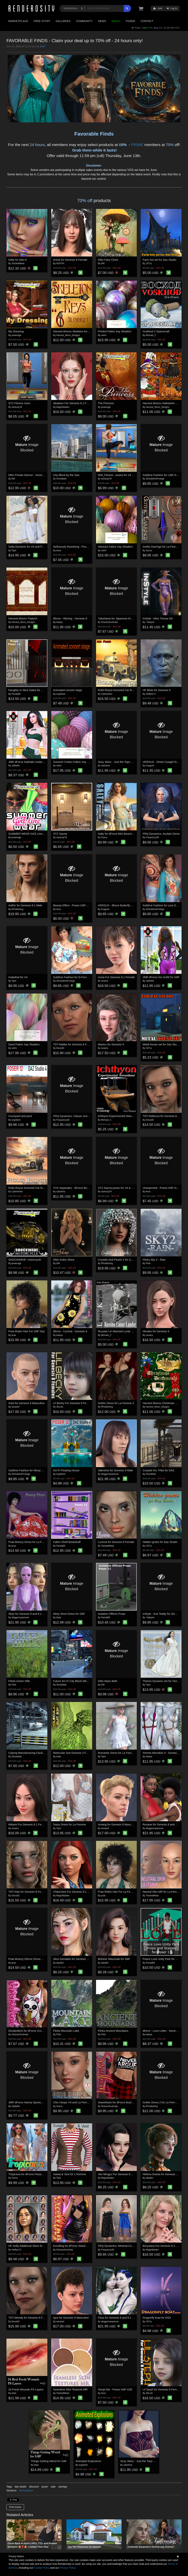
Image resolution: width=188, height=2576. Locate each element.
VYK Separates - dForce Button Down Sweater (81, 1187)
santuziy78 (17, 407)
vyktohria (105, 765)
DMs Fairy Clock (108, 259)
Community (84, 21)
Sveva (149, 550)
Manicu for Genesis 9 (111, 1044)
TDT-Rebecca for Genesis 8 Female (165, 1116)
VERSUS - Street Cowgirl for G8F (163, 761)
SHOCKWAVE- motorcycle (24, 1259)
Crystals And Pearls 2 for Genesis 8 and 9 (123, 1259)
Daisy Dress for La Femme (69, 1824)
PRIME (136, 145)
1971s (149, 263)
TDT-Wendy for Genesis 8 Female (29, 2317)
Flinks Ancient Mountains (113, 2030)
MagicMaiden (62, 407)
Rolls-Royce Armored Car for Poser (119, 690)
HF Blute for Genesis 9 (157, 690)
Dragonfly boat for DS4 (157, 2317)
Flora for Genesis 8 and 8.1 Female (119, 2317)
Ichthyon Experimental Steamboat (118, 1116)
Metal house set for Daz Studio (161, 1044)
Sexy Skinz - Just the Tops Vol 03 (140, 2461)
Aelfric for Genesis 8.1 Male (25, 905)
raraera (104, 981)
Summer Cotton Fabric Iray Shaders (75, 761)
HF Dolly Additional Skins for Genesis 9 (32, 2245)
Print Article (15, 2507)
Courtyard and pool (20, 1116)
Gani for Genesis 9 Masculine (26, 1403)
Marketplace (18, 21)
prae (14, 1335)
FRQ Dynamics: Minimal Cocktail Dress (122, 2245)
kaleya (59, 622)
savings (62, 2486)
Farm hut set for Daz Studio (159, 259)
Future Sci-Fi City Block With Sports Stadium (80, 1681)
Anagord (150, 765)
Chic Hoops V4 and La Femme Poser (76, 2102)
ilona (58, 550)
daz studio (20, 2486)
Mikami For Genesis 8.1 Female (28, 1824)
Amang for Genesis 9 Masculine (117, 1824)
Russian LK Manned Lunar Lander (119, 1331)
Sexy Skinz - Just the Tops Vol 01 (118, 761)
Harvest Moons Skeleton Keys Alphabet (77, 331)
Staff (42, 46)
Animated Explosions (88, 2461)
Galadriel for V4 (18, 977)
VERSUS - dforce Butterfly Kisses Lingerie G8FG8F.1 (130, 905)
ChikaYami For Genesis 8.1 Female (74, 1891)
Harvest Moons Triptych (22, 618)
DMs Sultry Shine (63, 1259)
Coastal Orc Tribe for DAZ (158, 1470)
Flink (148, 1263)
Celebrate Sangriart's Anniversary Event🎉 (151, 2547)
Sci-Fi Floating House (66, 1470)
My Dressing (16, 331)
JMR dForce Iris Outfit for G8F (161, 977)
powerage (16, 335)
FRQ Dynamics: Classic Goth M (72, 1116)
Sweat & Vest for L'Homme (69, 2174)
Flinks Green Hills (19, 1681)
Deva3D (60, 1048)
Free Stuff (42, 21)
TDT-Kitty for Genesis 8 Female (27, 1891)
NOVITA (60, 263)
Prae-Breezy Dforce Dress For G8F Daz (32, 1958)
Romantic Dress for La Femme (116, 1752)
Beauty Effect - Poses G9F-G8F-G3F (75, 905)
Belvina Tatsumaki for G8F (114, 1958)
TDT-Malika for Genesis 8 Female (73, 1044)
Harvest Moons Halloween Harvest (164, 403)
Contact (147, 21)
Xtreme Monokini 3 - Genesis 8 (161, 1752)
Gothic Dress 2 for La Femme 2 (162, 2102)
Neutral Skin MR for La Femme (162, 1891)
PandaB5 (16, 694)
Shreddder (61, 478)
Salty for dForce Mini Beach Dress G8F (122, 833)
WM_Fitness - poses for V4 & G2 (118, 475)
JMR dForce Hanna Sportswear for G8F (32, 2102)
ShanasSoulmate (109, 622)
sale (53, 2486)
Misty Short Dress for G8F (69, 1613)
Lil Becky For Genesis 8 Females (73, 1403)
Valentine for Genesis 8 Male (115, 1470)
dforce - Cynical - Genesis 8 (70, 1331)
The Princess (106, 403)
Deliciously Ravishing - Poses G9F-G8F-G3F (80, 546)
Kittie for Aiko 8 (17, 259)
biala (58, 1617)
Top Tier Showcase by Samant (84, 2547)
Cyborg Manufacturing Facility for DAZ (31, 1752)
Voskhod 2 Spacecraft (156, 331)
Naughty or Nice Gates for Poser (28, 690)
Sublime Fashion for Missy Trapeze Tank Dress (37, 1470)
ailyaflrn (60, 1963)
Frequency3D (152, 837)
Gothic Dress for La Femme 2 (116, 1403)
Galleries (63, 21)
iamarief (15, 1407)
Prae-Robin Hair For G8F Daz (26, 1331)
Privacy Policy (67, 2567)
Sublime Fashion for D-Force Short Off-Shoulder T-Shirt (87, 977)
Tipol (14, 550)
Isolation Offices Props (111, 1613)
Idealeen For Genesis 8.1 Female (73, 403)
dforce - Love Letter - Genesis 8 (162, 2030)
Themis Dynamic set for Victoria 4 (163, 1681)
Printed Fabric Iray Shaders (114, 331)
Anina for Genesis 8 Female (70, 259)
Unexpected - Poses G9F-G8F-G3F (164, 1187)
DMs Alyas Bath (107, 1681)
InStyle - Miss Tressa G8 (158, 618)
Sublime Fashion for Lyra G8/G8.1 (163, 905)
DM (102, 263)
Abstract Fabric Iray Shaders (115, 546)
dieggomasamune (109, 1474)
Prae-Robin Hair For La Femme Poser (121, 1891)
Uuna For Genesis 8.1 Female (116, 977)
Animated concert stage (67, 690)
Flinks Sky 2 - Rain (154, 1259)
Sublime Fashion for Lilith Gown (162, 475)
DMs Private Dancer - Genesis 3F (29, 475)
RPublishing (17, 909)
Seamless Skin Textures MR (70, 2389)
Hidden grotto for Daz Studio (160, 1541)
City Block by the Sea (66, 475)
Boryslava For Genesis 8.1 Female (164, 2245)
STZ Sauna (60, 833)
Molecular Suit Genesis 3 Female (73, 1752)
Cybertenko (106, 694)
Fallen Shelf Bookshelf (66, 1541)
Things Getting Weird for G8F (49, 2461)
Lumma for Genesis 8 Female (116, 1541)
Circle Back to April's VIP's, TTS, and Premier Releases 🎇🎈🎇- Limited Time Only (32, 2545)
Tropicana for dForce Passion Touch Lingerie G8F (38, 2174)
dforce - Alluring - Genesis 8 (70, 618)
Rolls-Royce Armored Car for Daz (28, 1187)
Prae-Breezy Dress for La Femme (29, 1541)
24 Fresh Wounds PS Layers (26, 2389)
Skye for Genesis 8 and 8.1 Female (30, 1613)
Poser (130, 21)
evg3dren (61, 694)
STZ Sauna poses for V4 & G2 (116, 1187)
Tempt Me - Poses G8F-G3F (115, 2389)
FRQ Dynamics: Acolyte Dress (161, 833)
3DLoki (59, 1407)
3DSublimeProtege (155, 478)
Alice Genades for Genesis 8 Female (75, 1958)
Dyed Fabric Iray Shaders (24, 1044)
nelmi (103, 335)
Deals (116, 21)
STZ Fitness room (19, 403)
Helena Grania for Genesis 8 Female (165, 2174)
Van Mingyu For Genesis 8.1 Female (120, 2174)
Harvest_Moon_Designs (68, 335)
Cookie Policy (42, 2567)
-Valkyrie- (150, 622)
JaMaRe (16, 765)
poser (44, 2486)
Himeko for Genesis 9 (156, 1331)
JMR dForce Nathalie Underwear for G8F (33, 761)
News (102, 21)
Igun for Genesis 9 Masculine (71, 2317)
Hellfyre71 (151, 694)
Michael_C (151, 335)
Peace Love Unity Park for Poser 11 (164, 1958)
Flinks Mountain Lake (66, 2030)
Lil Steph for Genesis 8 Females (162, 2389)
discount (34, 2486)
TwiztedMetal (18, 263)
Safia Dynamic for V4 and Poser (28, 546)
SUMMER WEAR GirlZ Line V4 (27, 833)
